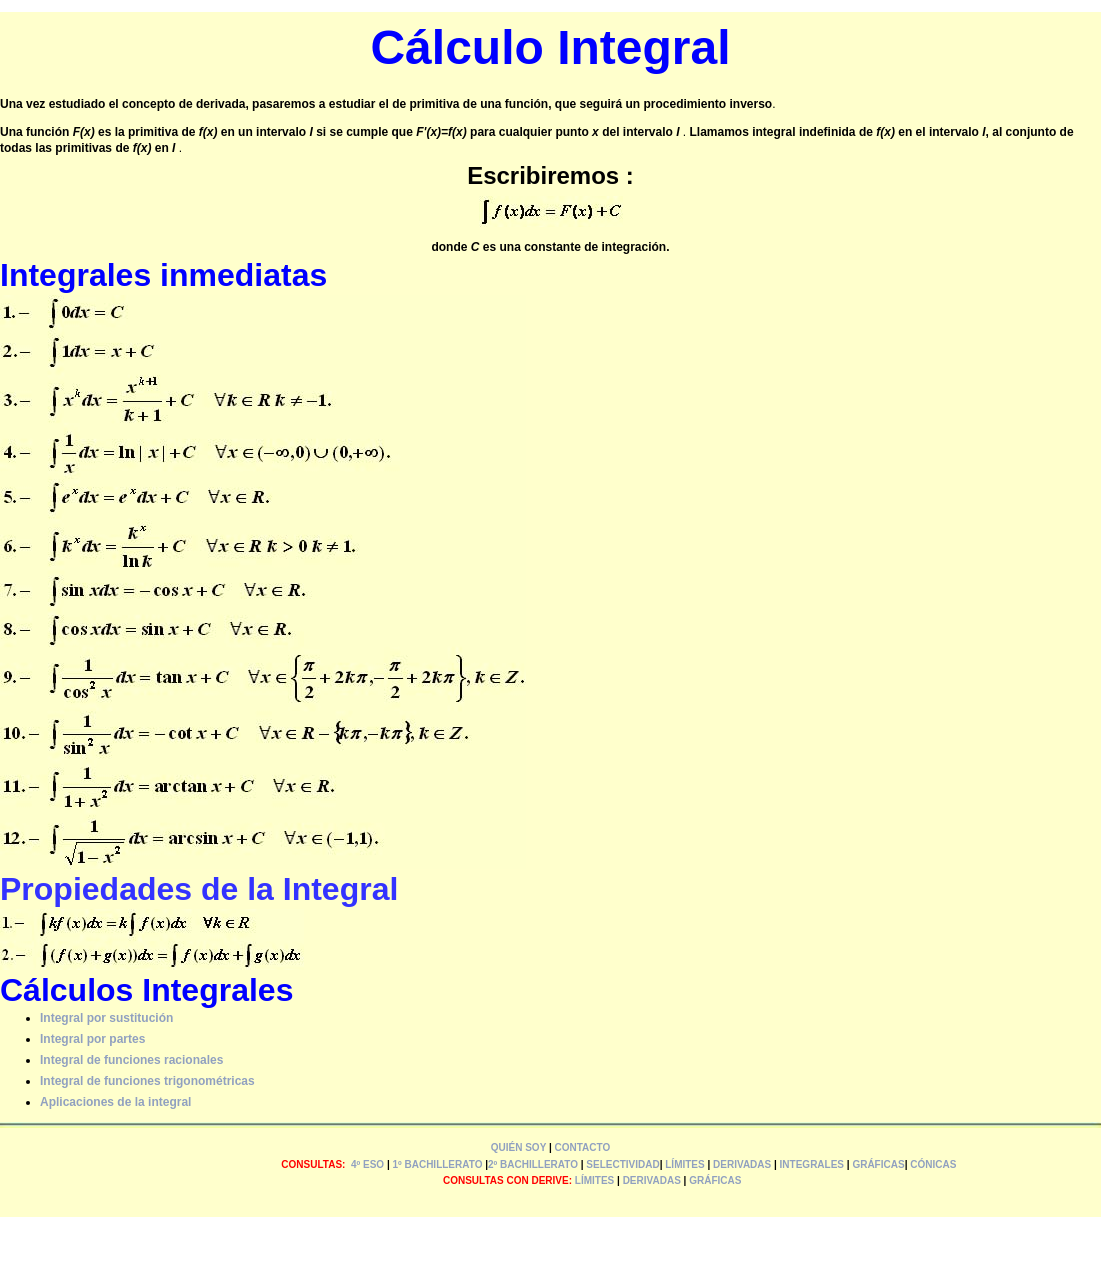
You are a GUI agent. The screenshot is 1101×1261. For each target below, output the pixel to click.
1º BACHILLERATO (437, 1164)
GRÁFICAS (878, 1164)
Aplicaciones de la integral (115, 1102)
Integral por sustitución (106, 1018)
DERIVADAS (742, 1164)
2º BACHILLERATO (533, 1164)
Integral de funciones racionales (131, 1060)
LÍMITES (684, 1164)
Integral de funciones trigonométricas (147, 1081)
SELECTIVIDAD (622, 1164)
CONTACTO (583, 1147)
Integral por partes (92, 1039)
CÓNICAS (933, 1164)
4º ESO (367, 1164)
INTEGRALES (812, 1164)
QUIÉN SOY (518, 1147)
